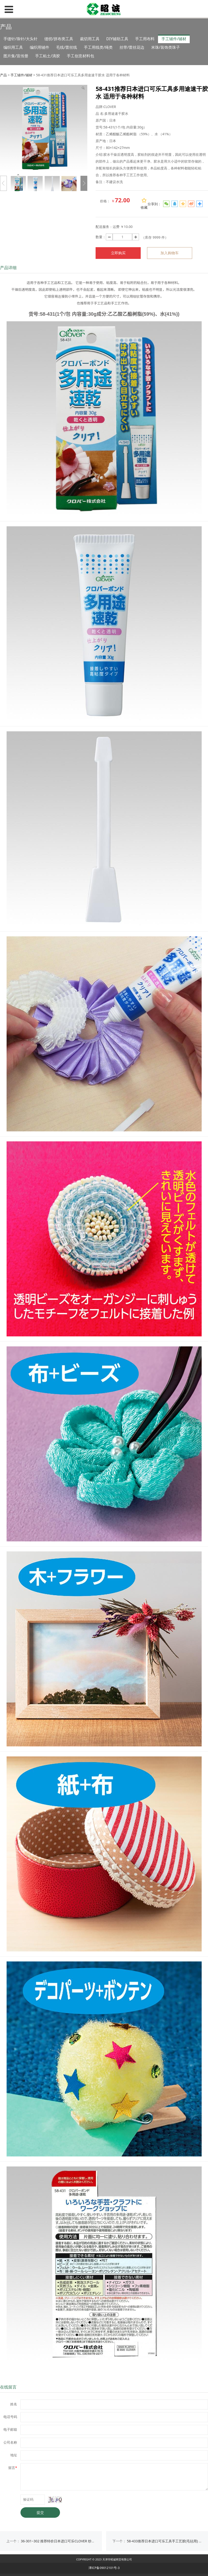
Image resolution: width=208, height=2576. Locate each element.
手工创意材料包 (80, 56)
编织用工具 (13, 47)
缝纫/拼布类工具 (58, 38)
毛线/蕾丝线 (66, 47)
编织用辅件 (39, 47)
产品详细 (8, 267)
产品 (3, 75)
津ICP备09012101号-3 (104, 2568)
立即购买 (118, 252)
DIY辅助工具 (117, 38)
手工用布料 (145, 38)
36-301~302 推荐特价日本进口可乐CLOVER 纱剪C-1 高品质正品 (69, 2541)
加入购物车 (169, 252)
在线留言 (8, 2387)
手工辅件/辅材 (173, 38)
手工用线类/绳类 (98, 47)
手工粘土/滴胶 (47, 56)
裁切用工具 (89, 38)
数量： (101, 237)
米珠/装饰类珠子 (165, 47)
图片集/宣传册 (15, 56)
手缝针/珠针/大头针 (20, 38)
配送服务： (104, 226)
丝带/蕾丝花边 (131, 47)
